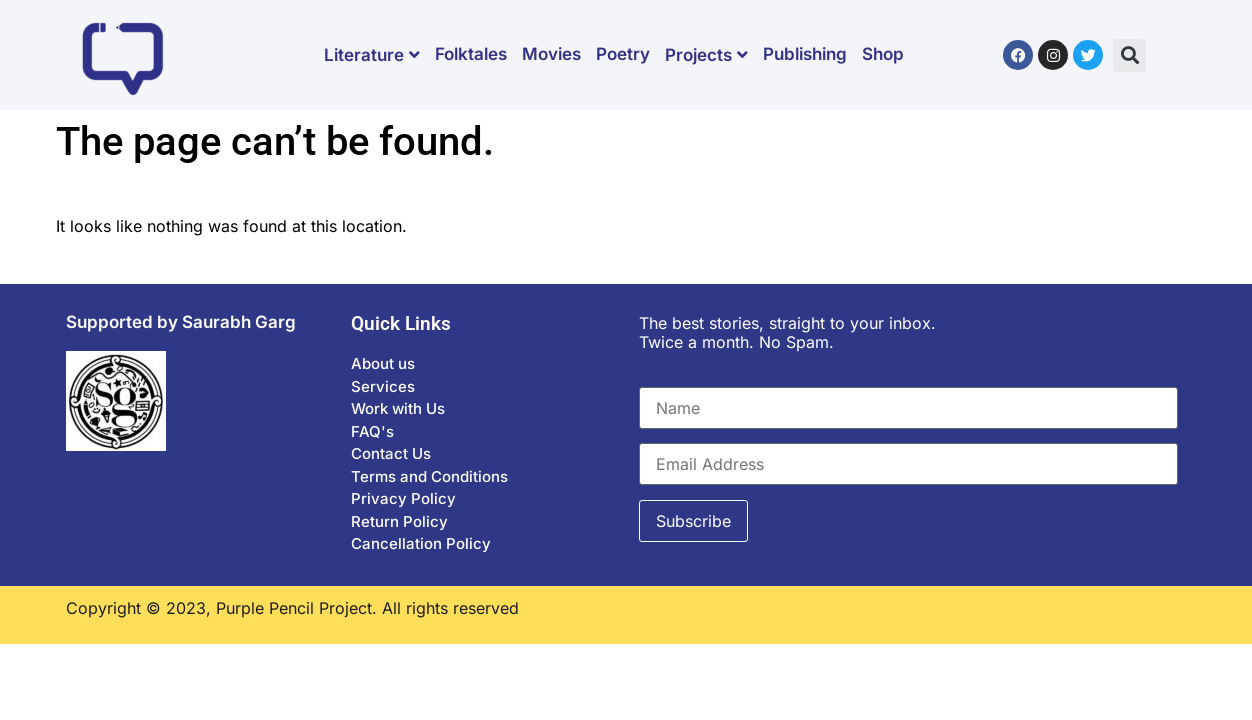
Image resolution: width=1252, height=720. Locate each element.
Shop (883, 54)
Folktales (471, 54)
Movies (551, 54)
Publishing (805, 54)
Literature (372, 55)
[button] (1129, 55)
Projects (706, 55)
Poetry (623, 54)
